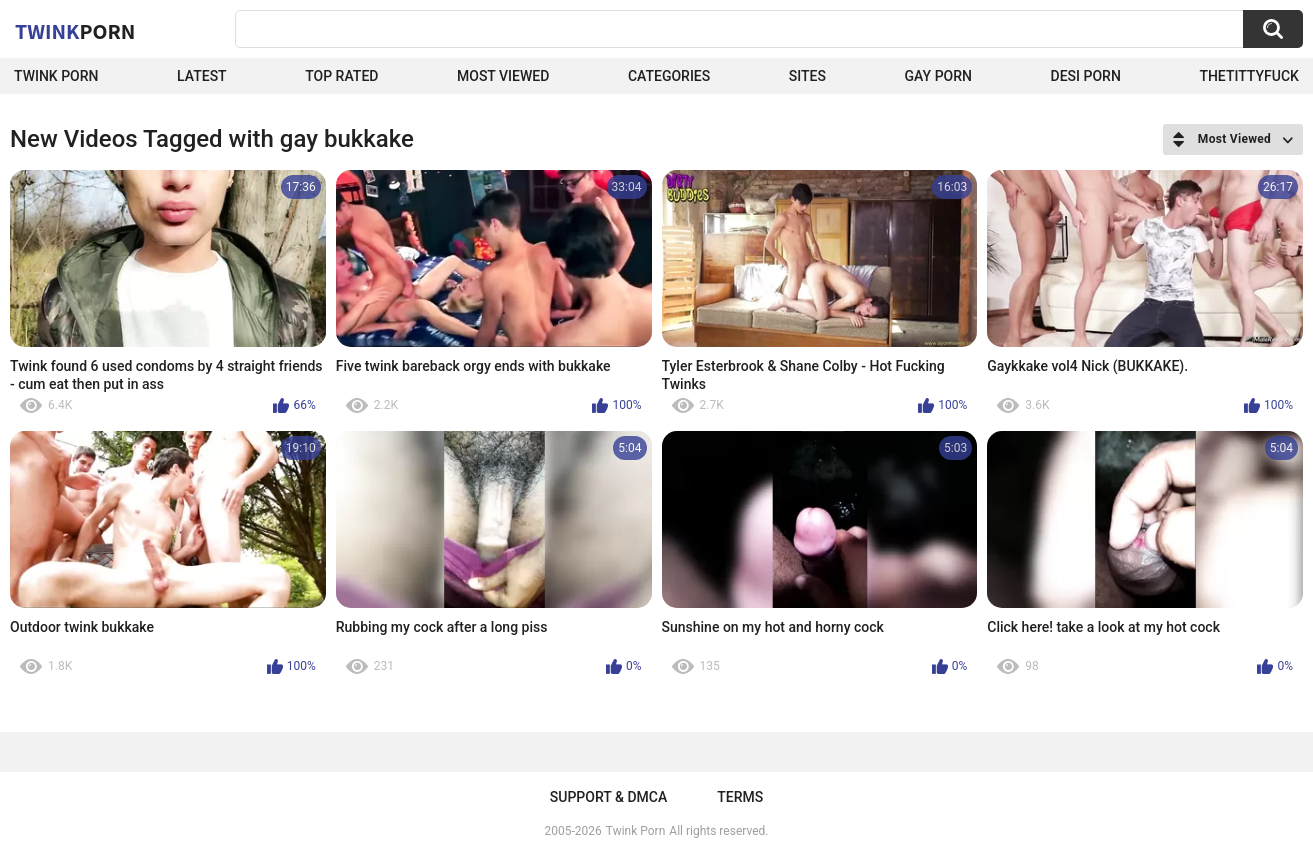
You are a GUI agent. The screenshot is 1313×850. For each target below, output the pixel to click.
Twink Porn (56, 76)
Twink (75, 31)
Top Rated (341, 76)
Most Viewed (503, 76)
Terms (740, 797)
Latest (202, 76)
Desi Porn (1086, 76)
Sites (807, 76)
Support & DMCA (608, 797)
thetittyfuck (1249, 76)
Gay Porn (938, 76)
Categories (669, 76)
